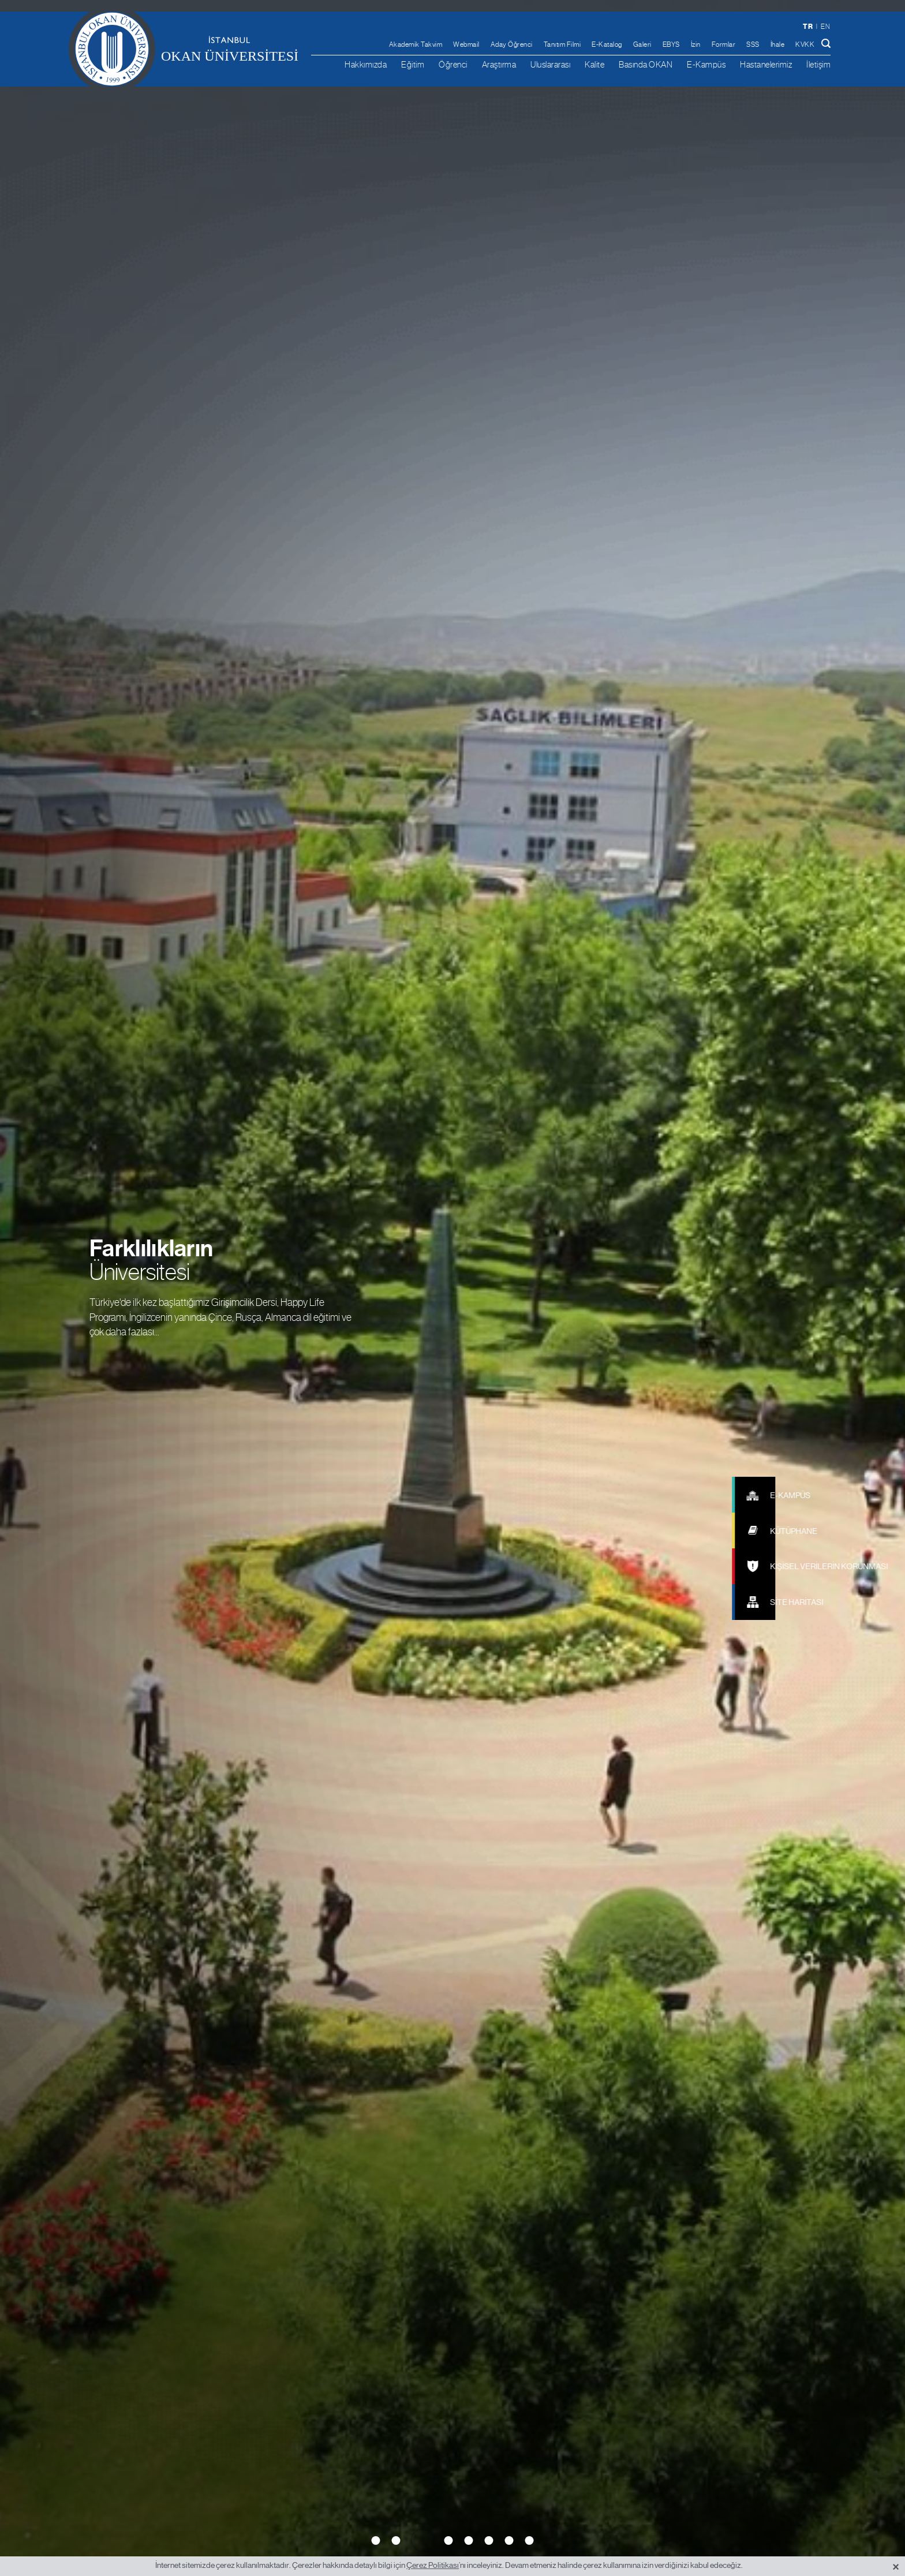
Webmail (466, 44)
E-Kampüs (706, 64)
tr (808, 26)
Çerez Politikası (432, 2565)
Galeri (642, 44)
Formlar (724, 44)
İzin (696, 44)
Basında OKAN (645, 64)
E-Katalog (607, 44)
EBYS (671, 44)
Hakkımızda (366, 64)
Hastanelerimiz (766, 64)
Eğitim (412, 64)
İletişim (818, 64)
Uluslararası (550, 64)
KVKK (804, 44)
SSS (753, 44)
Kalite (594, 64)
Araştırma (499, 64)
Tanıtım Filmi (562, 44)
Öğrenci (453, 64)
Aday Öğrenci (512, 44)
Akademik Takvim (416, 44)
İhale (778, 44)
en (825, 27)
